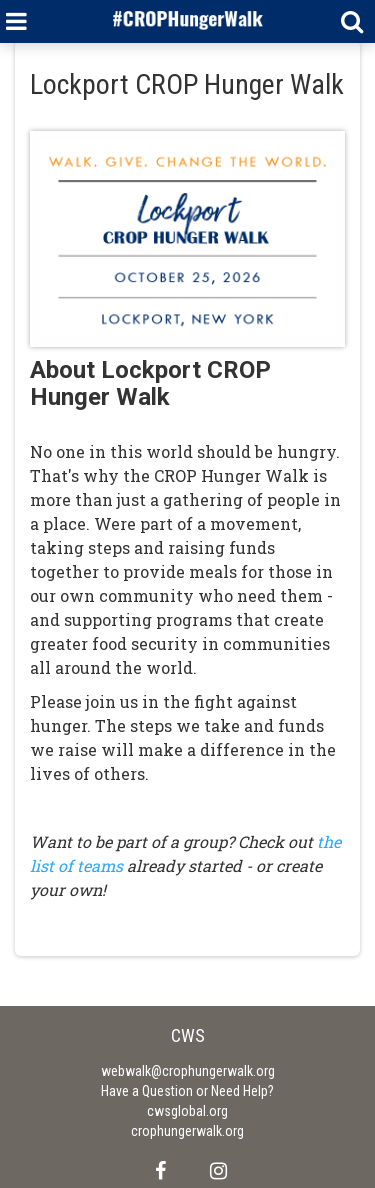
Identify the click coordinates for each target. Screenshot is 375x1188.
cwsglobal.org (187, 1111)
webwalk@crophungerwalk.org (188, 1071)
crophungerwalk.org (187, 1131)
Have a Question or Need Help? (187, 1091)
